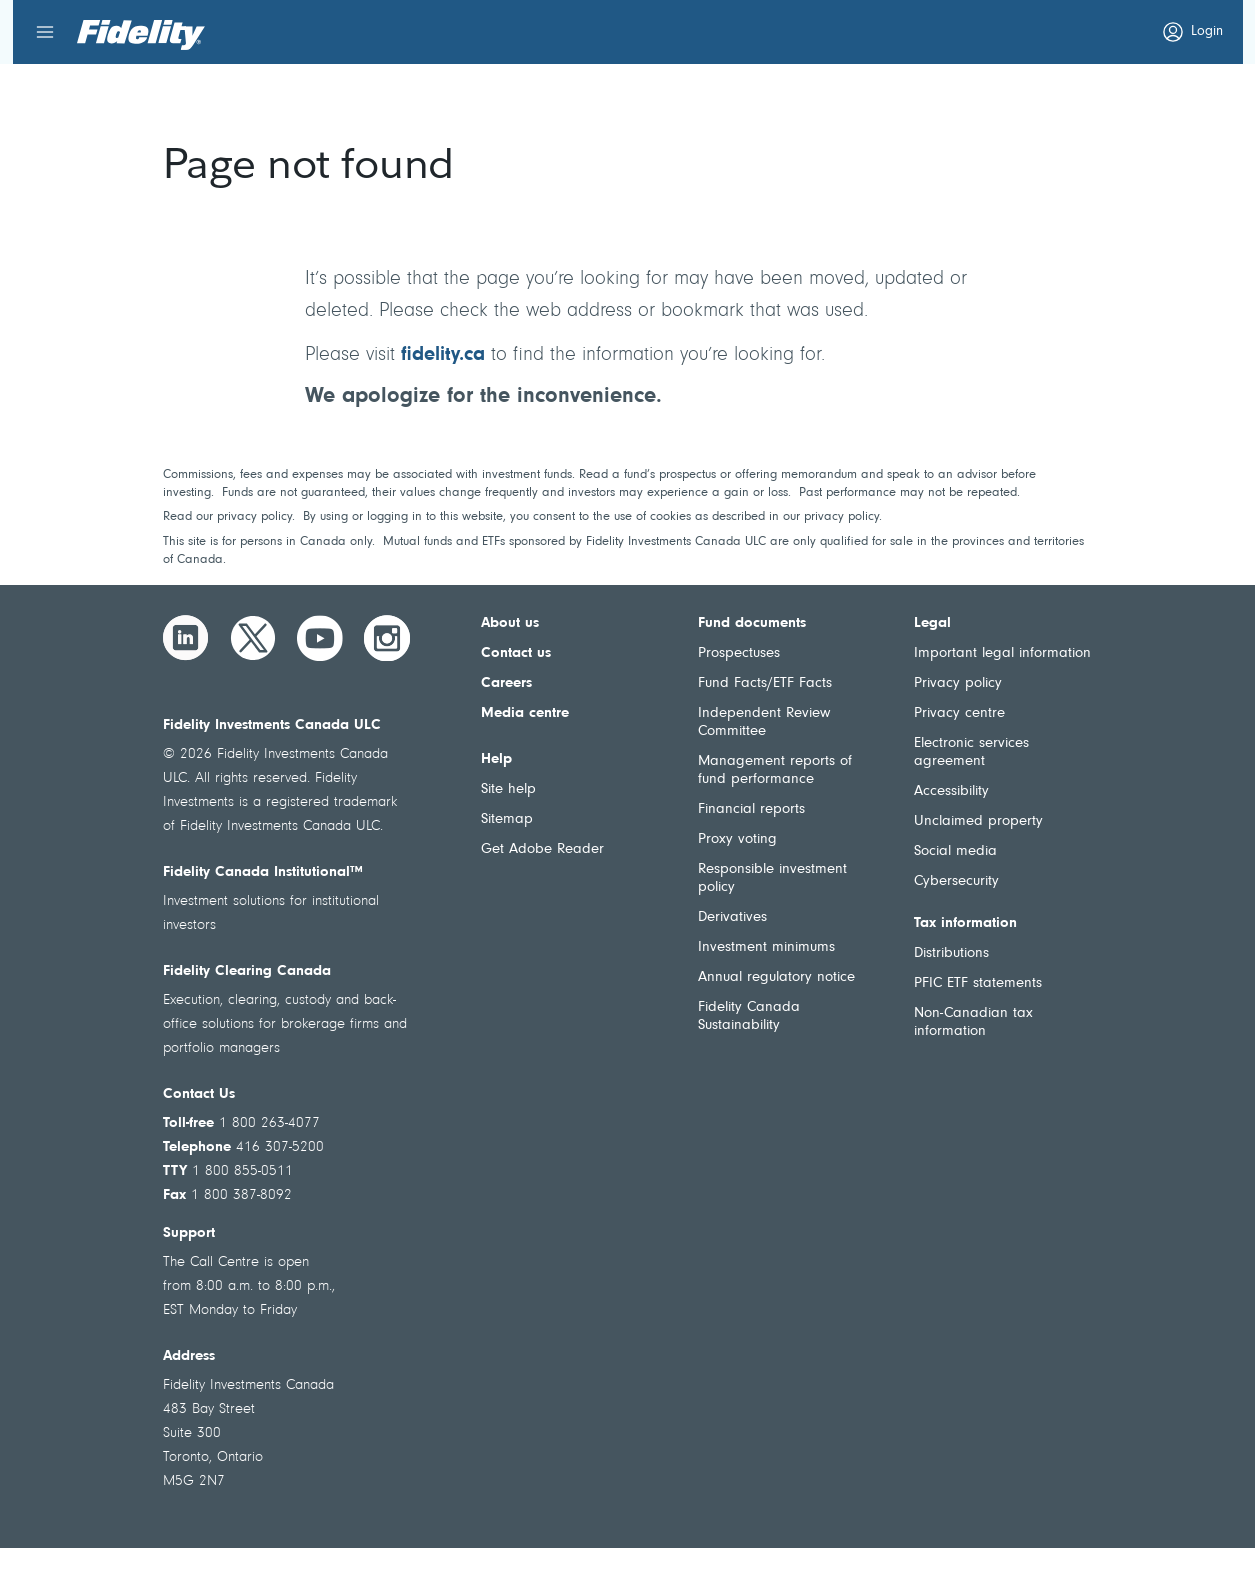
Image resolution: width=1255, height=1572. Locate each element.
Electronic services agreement (971, 752)
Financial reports (751, 809)
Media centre (525, 713)
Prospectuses (739, 653)
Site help (508, 789)
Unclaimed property (978, 821)
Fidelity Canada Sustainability (749, 1016)
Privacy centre (959, 713)
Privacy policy (958, 683)
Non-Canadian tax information (973, 1022)
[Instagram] (387, 638)
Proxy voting (737, 839)
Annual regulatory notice (776, 977)
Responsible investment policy (772, 878)
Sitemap (507, 819)
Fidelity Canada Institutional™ (263, 872)
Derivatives (732, 917)
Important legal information (1002, 653)
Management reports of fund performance (775, 770)
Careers (506, 683)
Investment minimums (766, 947)
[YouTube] (320, 638)
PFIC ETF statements (978, 983)
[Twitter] (253, 638)
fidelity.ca (443, 355)
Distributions (951, 953)
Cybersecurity (956, 881)
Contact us (516, 653)
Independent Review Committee (764, 722)
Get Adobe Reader (542, 849)
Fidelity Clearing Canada (247, 971)
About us (510, 623)
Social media (955, 851)
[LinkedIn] (186, 638)
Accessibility (951, 791)
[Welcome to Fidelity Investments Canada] (141, 35)
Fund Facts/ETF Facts (765, 683)
